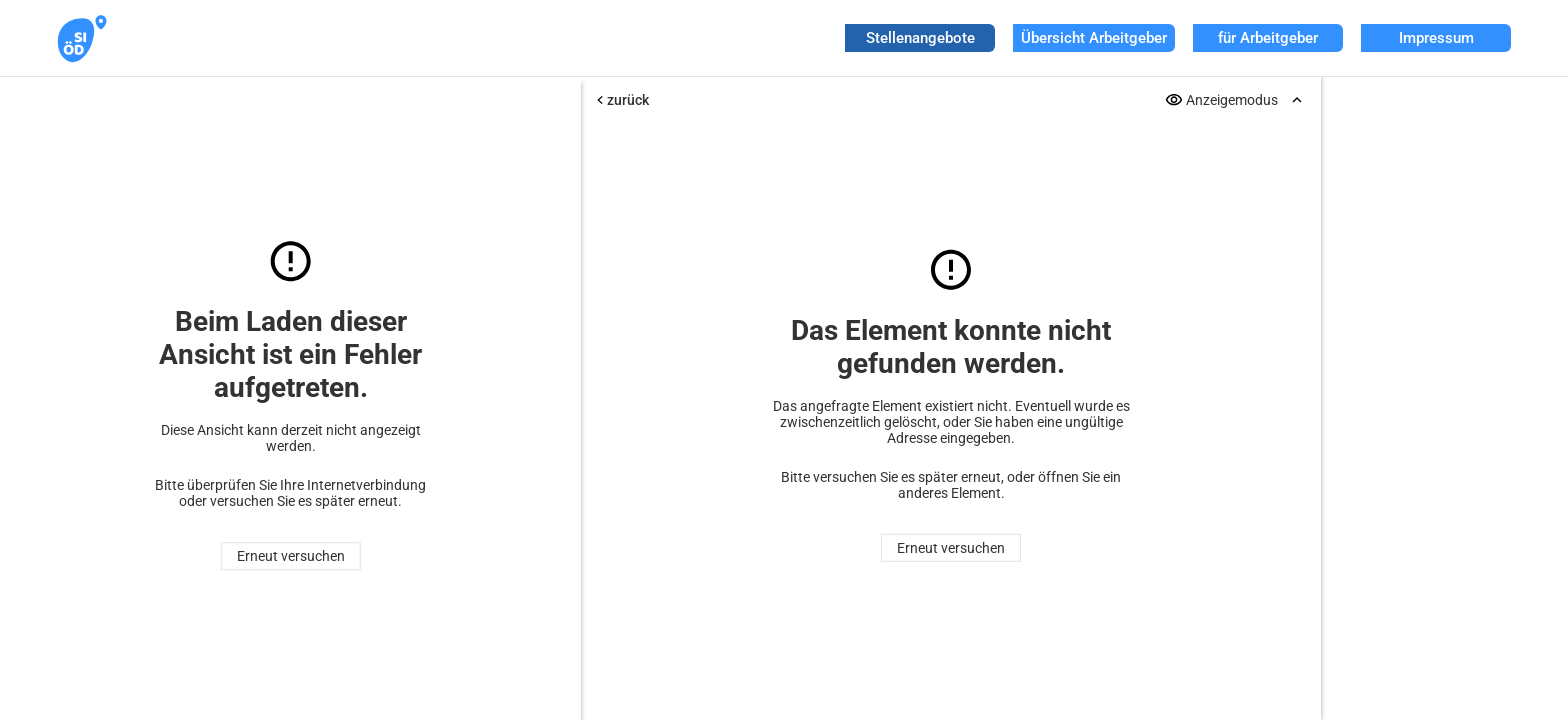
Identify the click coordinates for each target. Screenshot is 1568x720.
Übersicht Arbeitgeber (1094, 38)
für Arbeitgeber (1268, 38)
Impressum (1436, 38)
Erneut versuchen (291, 556)
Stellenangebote (920, 38)
